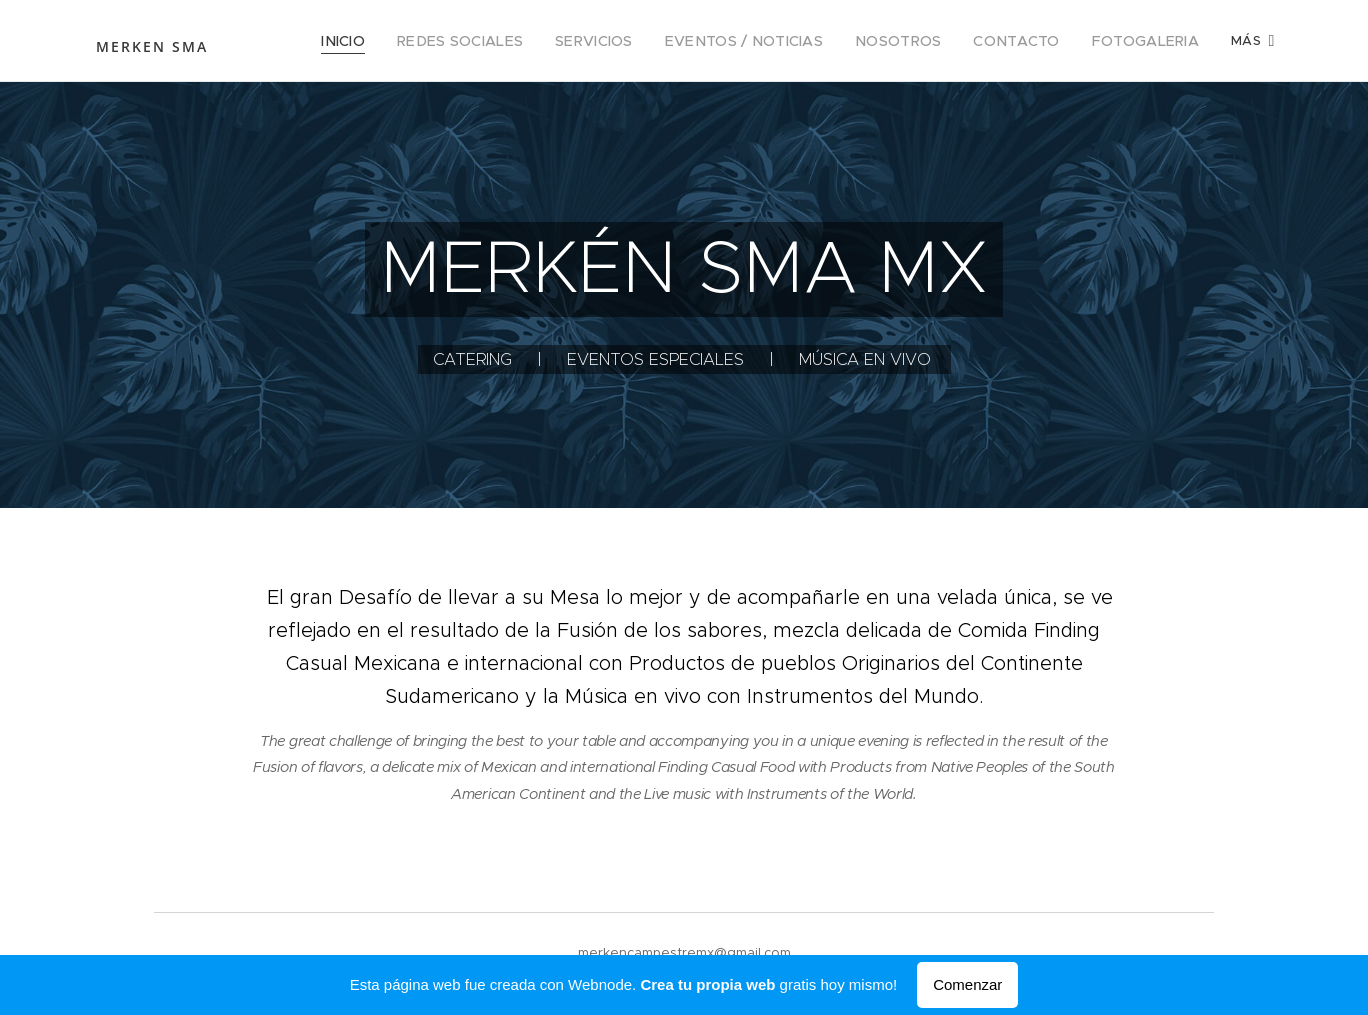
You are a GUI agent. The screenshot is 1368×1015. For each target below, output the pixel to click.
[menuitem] (406, 41)
